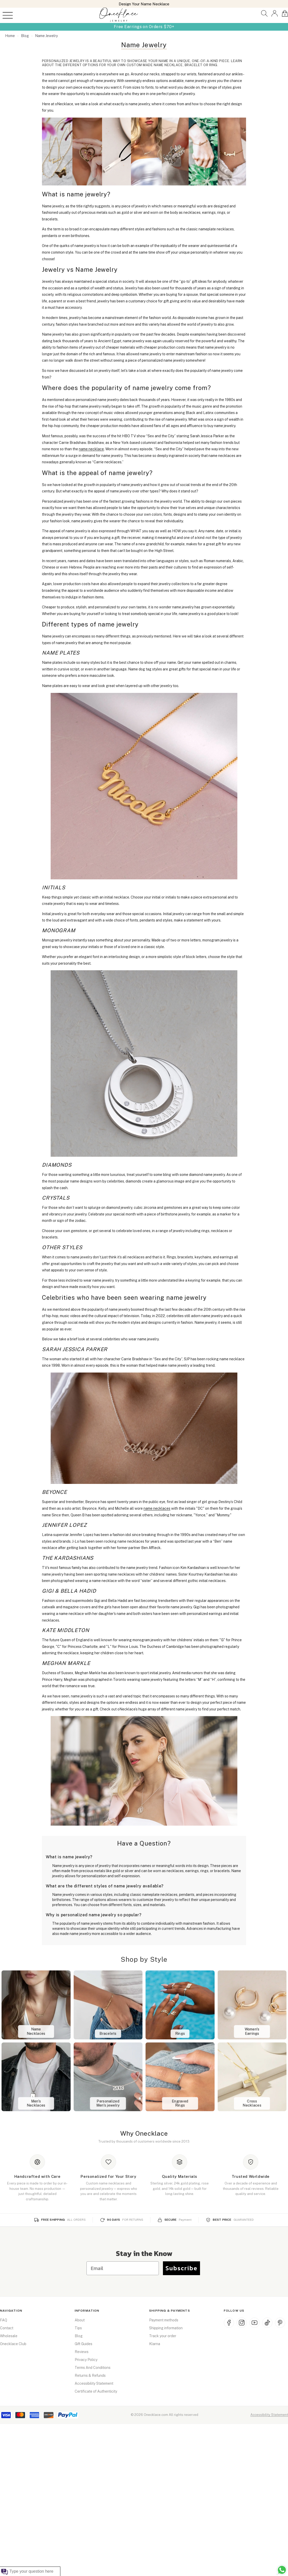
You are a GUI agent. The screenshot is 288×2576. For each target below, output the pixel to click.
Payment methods (163, 2320)
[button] (264, 13)
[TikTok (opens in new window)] (267, 2323)
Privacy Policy (86, 2360)
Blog (79, 2336)
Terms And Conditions (92, 2368)
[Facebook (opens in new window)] (229, 2323)
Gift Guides (83, 2344)
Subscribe (181, 2268)
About (80, 2320)
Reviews (81, 2352)
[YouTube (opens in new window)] (254, 2323)
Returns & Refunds (90, 2375)
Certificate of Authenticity (96, 2391)
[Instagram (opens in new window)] (242, 2323)
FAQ (3, 2320)
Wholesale (8, 2336)
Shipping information (166, 2328)
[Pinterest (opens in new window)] (280, 2323)
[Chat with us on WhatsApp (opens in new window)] (282, 2570)
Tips (78, 2328)
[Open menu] (8, 15)
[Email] (122, 2268)
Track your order (162, 2336)
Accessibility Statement (94, 2383)
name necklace (91, 449)
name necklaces (156, 1508)
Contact (6, 2328)
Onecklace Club (13, 2344)
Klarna (154, 2344)
